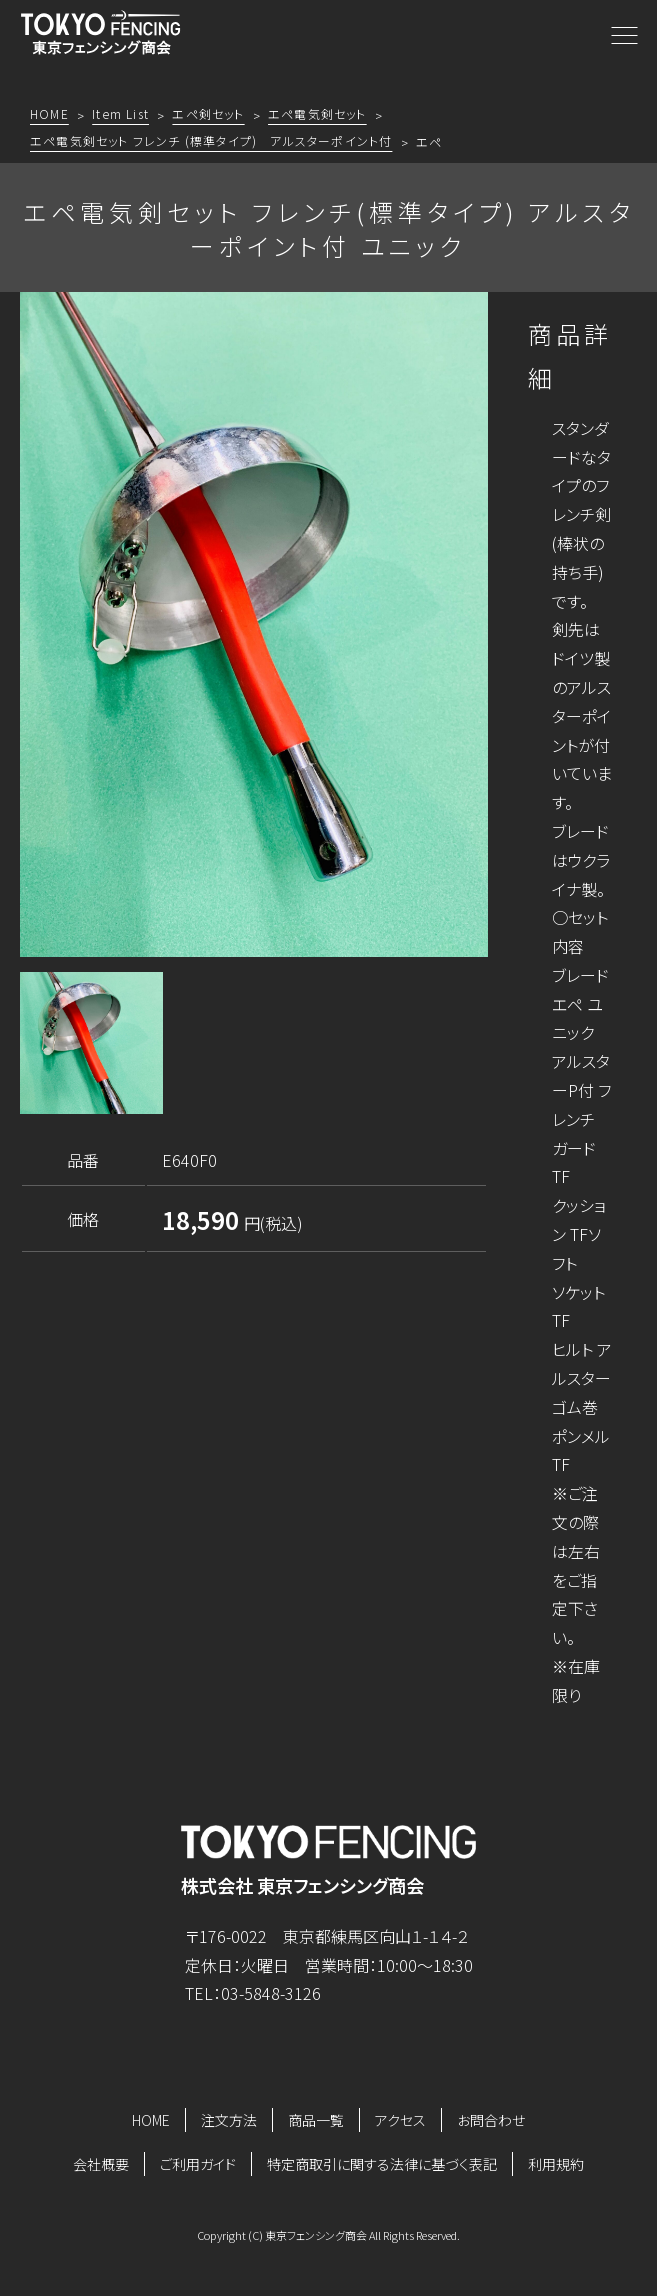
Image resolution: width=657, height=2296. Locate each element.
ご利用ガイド (198, 2164)
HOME (151, 2120)
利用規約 (556, 2164)
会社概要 (101, 2164)
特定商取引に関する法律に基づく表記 (382, 2164)
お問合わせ (491, 2120)
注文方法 (229, 2120)
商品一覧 (316, 2120)
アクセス (400, 2120)
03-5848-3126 (271, 1993)
